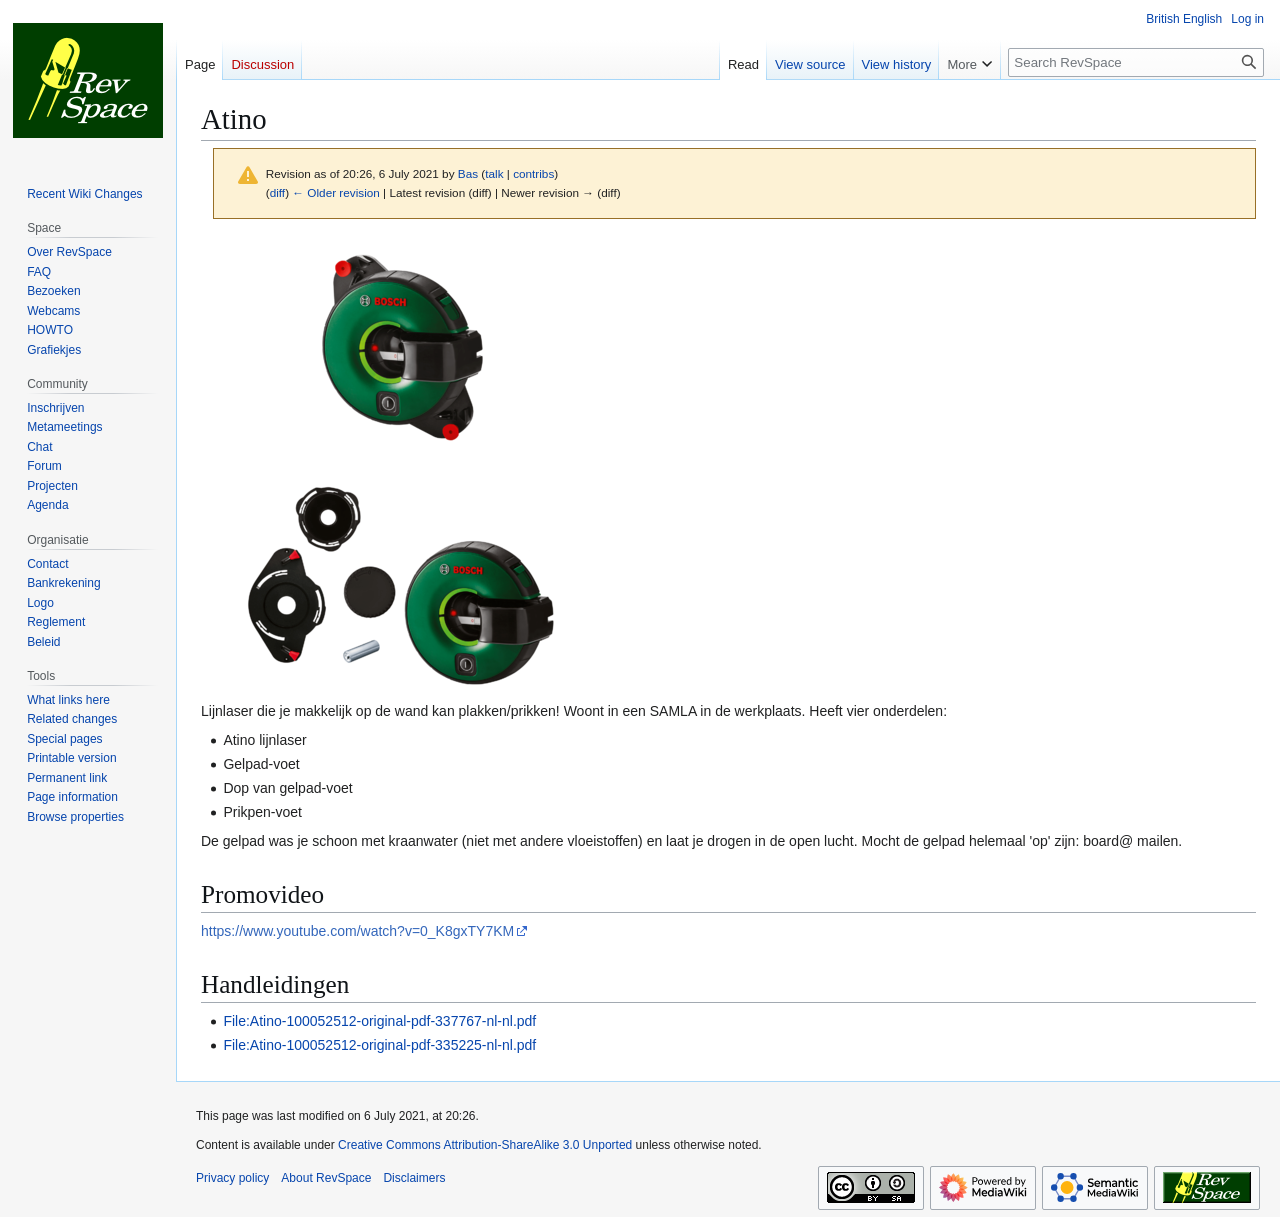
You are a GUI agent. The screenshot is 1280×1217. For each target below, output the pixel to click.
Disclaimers (414, 1178)
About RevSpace (326, 1178)
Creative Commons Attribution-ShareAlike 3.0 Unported (485, 1145)
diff (277, 192)
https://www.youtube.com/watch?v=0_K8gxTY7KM (357, 931)
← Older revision (336, 192)
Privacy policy (232, 1178)
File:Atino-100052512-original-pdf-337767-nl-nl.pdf (379, 1021)
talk (494, 173)
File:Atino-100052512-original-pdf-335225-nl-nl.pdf (379, 1045)
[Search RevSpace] (1136, 62)
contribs (533, 173)
